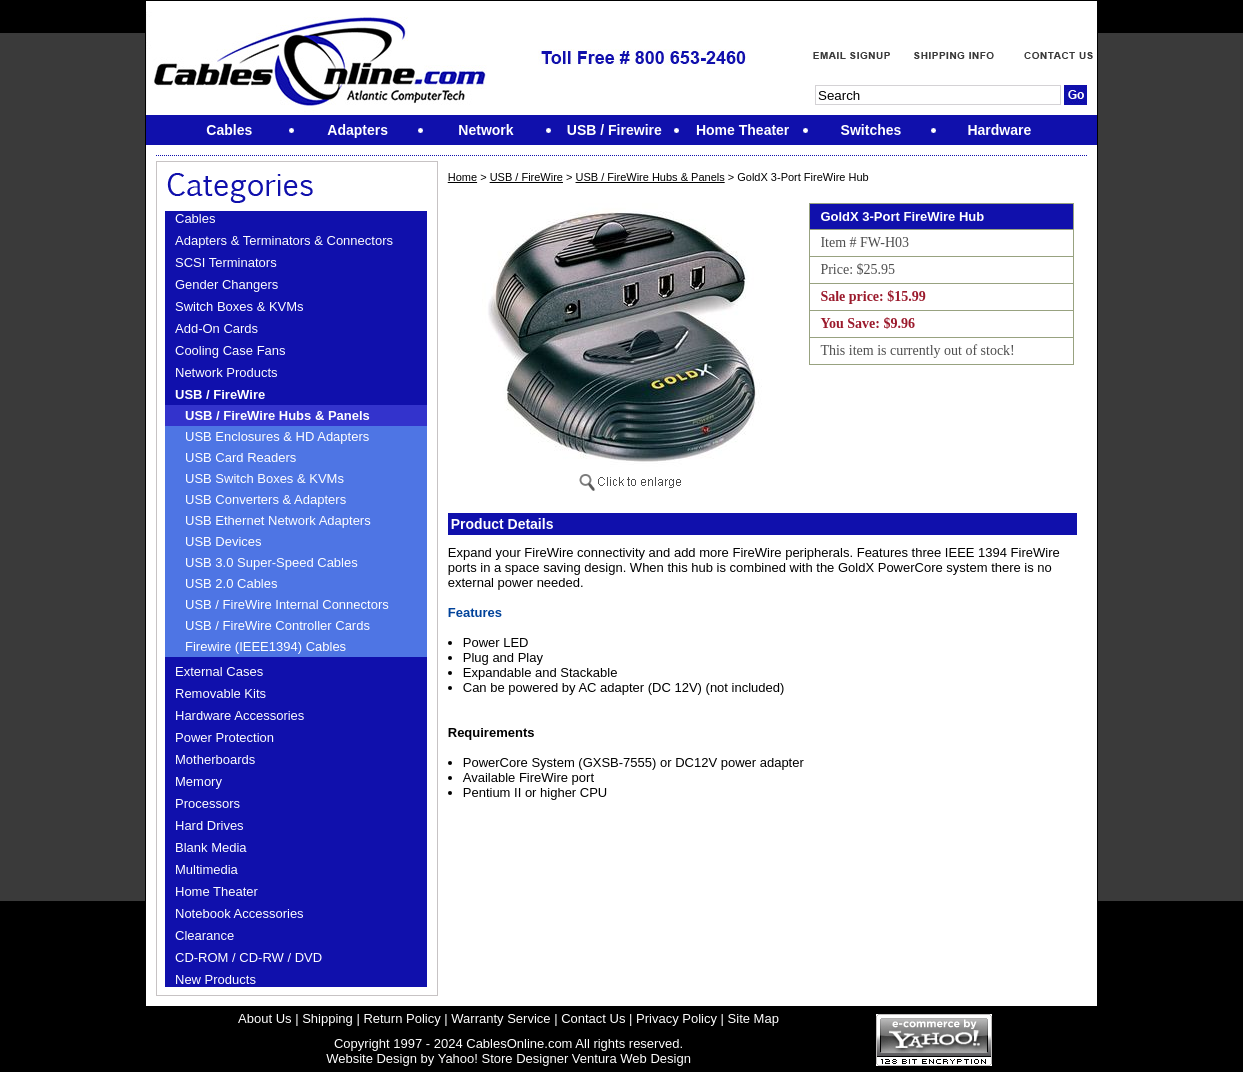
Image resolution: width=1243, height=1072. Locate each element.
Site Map (753, 1018)
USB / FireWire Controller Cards (277, 625)
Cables (195, 218)
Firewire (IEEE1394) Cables (265, 646)
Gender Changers (226, 284)
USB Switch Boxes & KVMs (264, 478)
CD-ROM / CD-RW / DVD (248, 957)
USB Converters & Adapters (265, 499)
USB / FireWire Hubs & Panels (277, 415)
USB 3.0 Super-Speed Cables (271, 562)
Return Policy (401, 1018)
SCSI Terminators (226, 262)
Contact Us (593, 1018)
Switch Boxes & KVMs (239, 306)
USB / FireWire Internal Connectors (287, 604)
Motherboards (215, 759)
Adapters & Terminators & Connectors (284, 240)
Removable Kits (220, 693)
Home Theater (216, 891)
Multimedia (206, 869)
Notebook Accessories (239, 913)
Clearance (204, 935)
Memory (198, 781)
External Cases (219, 671)
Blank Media (211, 847)
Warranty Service (500, 1018)
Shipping (327, 1018)
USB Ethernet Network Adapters (278, 520)
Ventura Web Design (631, 1058)
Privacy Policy (676, 1018)
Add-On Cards (216, 328)
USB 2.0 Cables (231, 583)
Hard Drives (209, 825)
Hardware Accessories (239, 715)
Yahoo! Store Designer (503, 1058)
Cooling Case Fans (230, 350)
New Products (215, 979)
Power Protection (224, 737)
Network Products (226, 372)
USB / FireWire (220, 394)
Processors (207, 803)
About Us (264, 1018)
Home (462, 177)
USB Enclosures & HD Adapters (277, 436)
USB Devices (223, 541)
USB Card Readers (240, 457)
